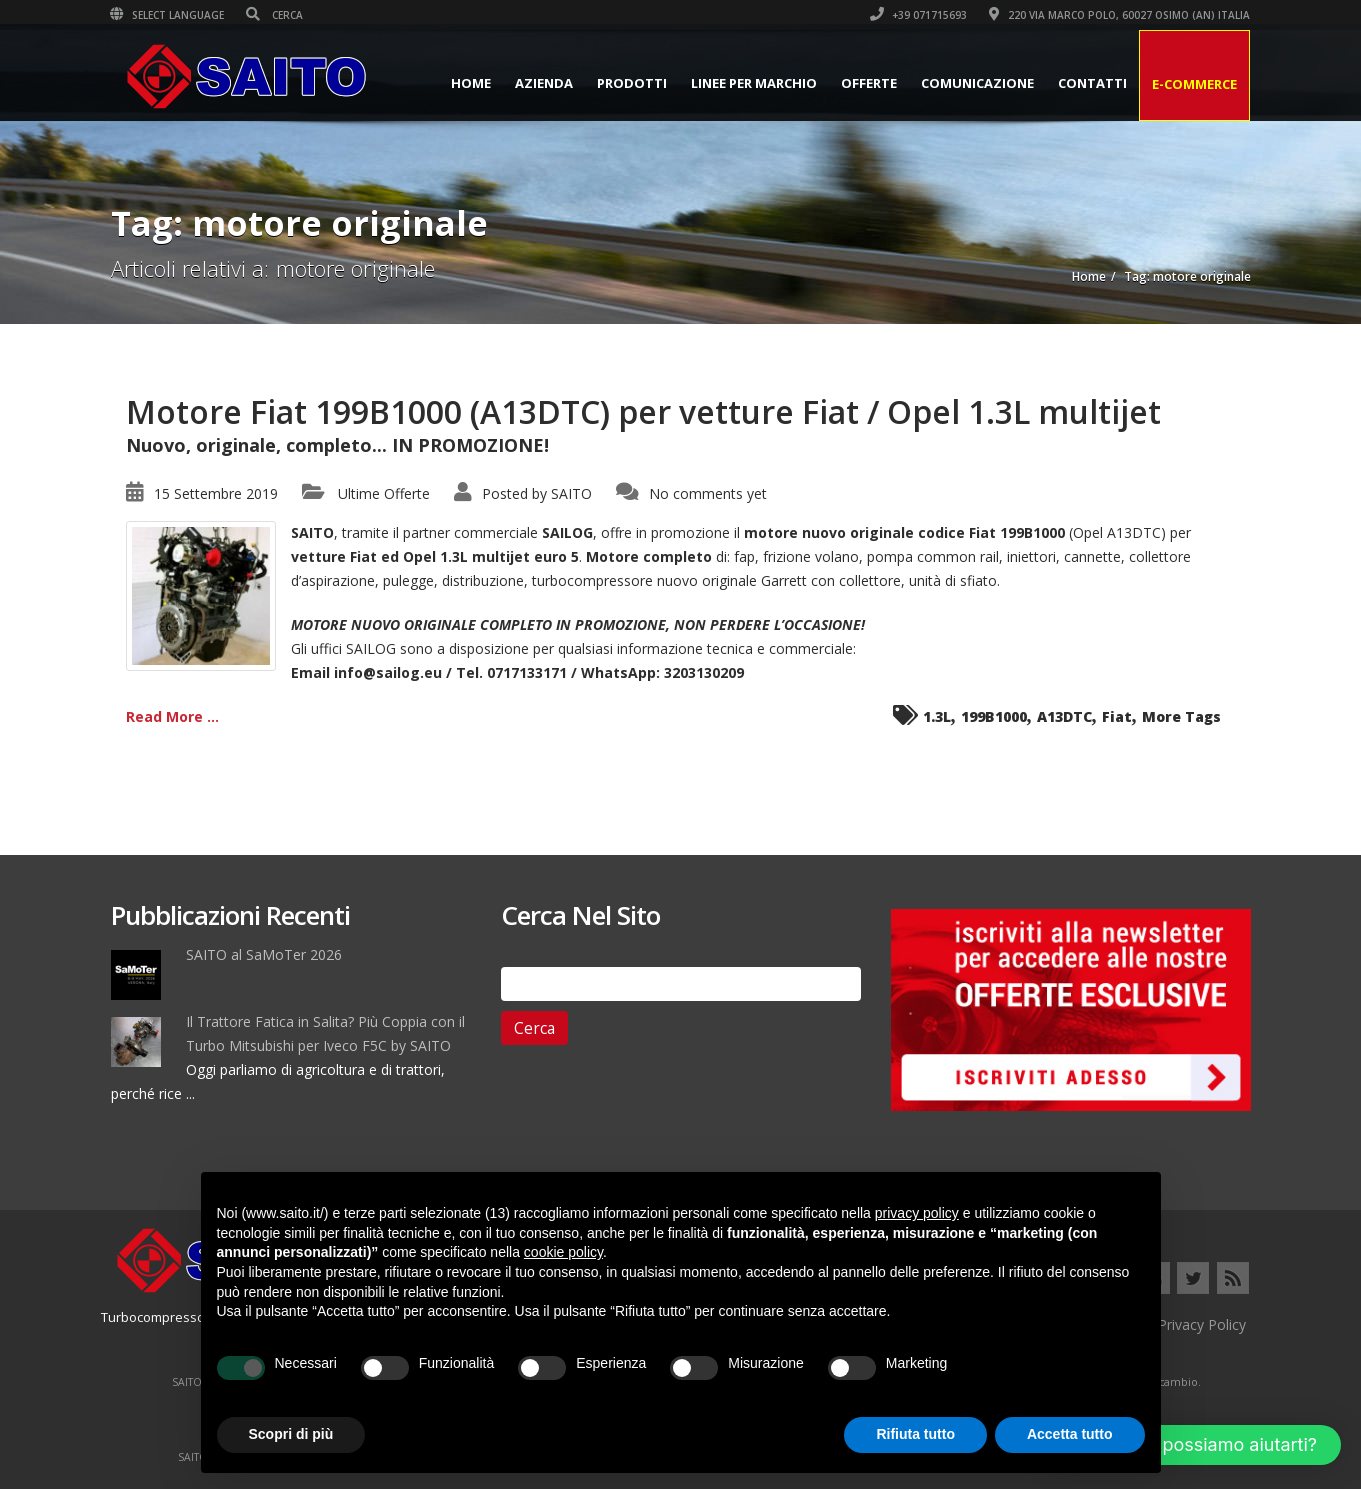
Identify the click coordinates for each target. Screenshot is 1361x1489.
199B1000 (994, 716)
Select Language (168, 15)
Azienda (544, 83)
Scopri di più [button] (291, 1434)
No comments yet (708, 493)
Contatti (1092, 83)
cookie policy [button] (563, 1252)
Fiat (1117, 716)
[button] (1194, 1445)
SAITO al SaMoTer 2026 (264, 954)
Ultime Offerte (384, 493)
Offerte (869, 83)
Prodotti (632, 83)
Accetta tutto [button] (1070, 1434)
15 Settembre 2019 (216, 493)
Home (471, 83)
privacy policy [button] (917, 1213)
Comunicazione (977, 83)
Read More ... (172, 716)
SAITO (571, 493)
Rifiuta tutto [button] (915, 1434)
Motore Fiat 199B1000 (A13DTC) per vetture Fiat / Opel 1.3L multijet (643, 411)
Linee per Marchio (754, 83)
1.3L (937, 716)
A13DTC (1064, 716)
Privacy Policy (1202, 1324)
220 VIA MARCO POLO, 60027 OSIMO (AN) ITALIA (1120, 15)
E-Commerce (1194, 84)
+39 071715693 (919, 15)
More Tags (1181, 716)
